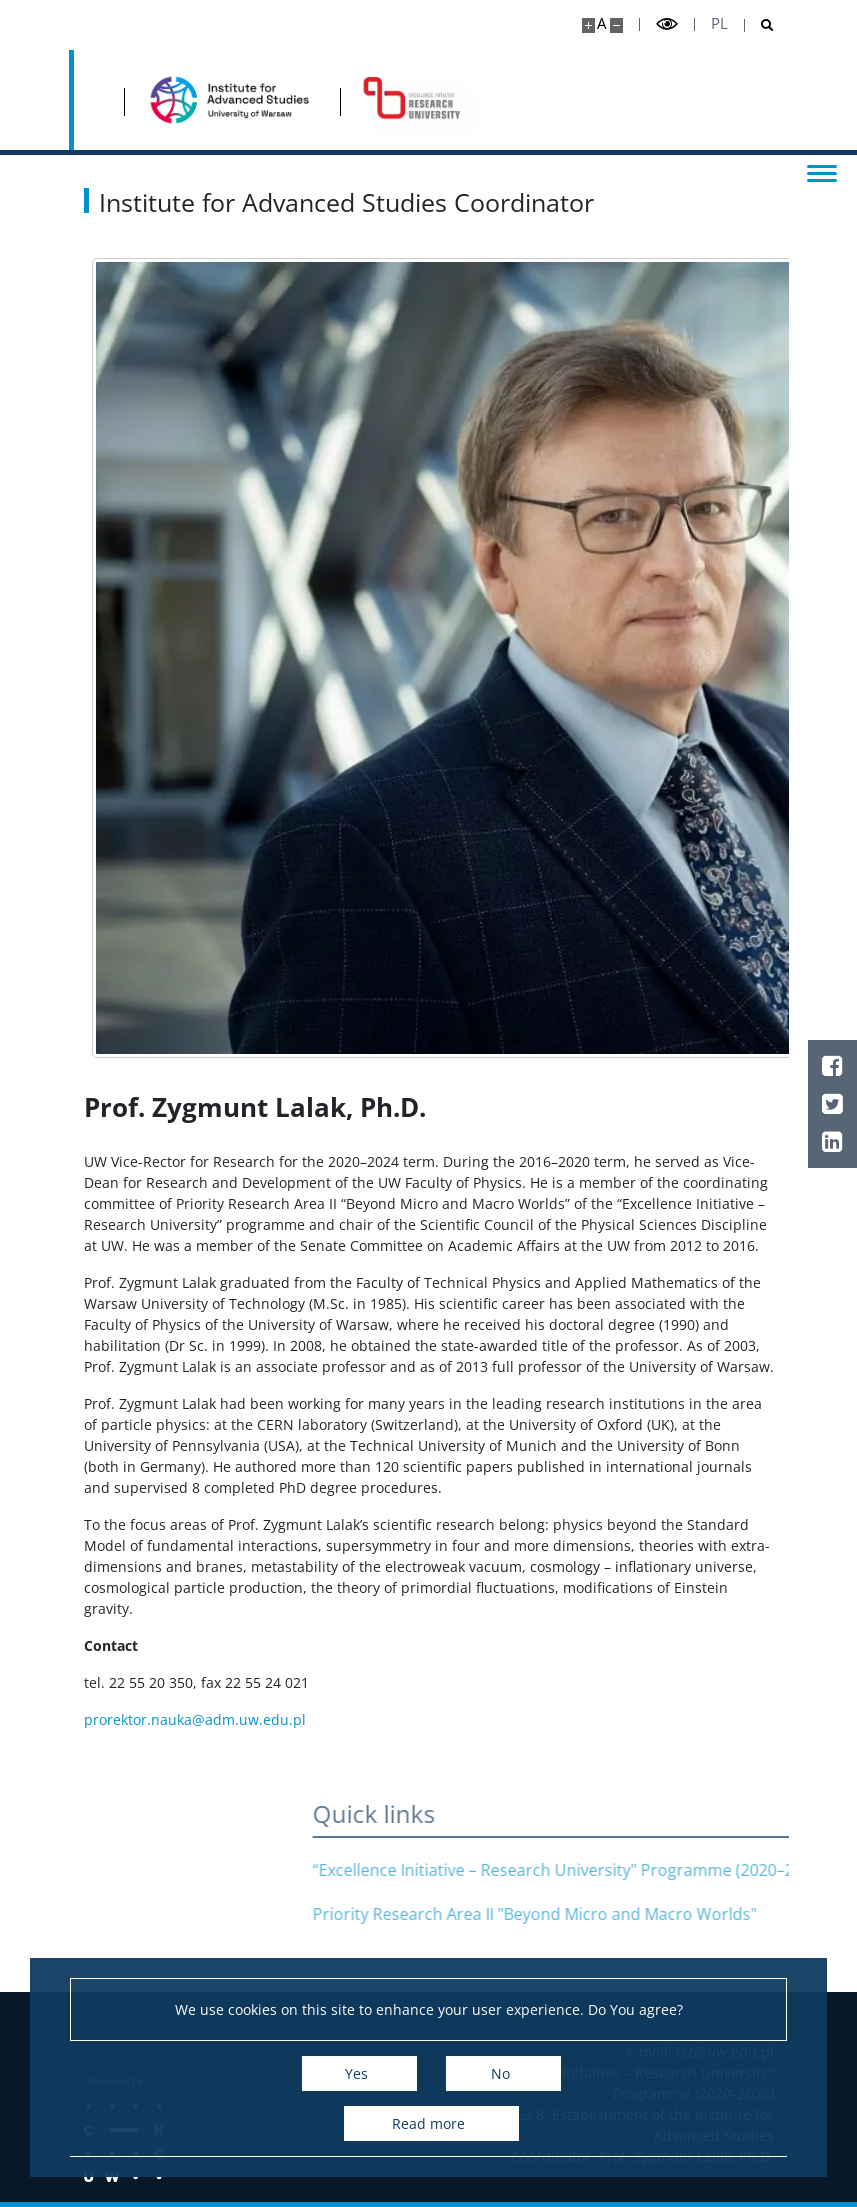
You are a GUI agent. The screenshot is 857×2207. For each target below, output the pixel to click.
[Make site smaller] (616, 25)
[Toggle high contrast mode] (667, 24)
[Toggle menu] (822, 172)
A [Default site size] (601, 23)
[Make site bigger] (588, 25)
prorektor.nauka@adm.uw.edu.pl (195, 1719)
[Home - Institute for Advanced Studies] (232, 100)
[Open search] (759, 25)
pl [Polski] (719, 23)
